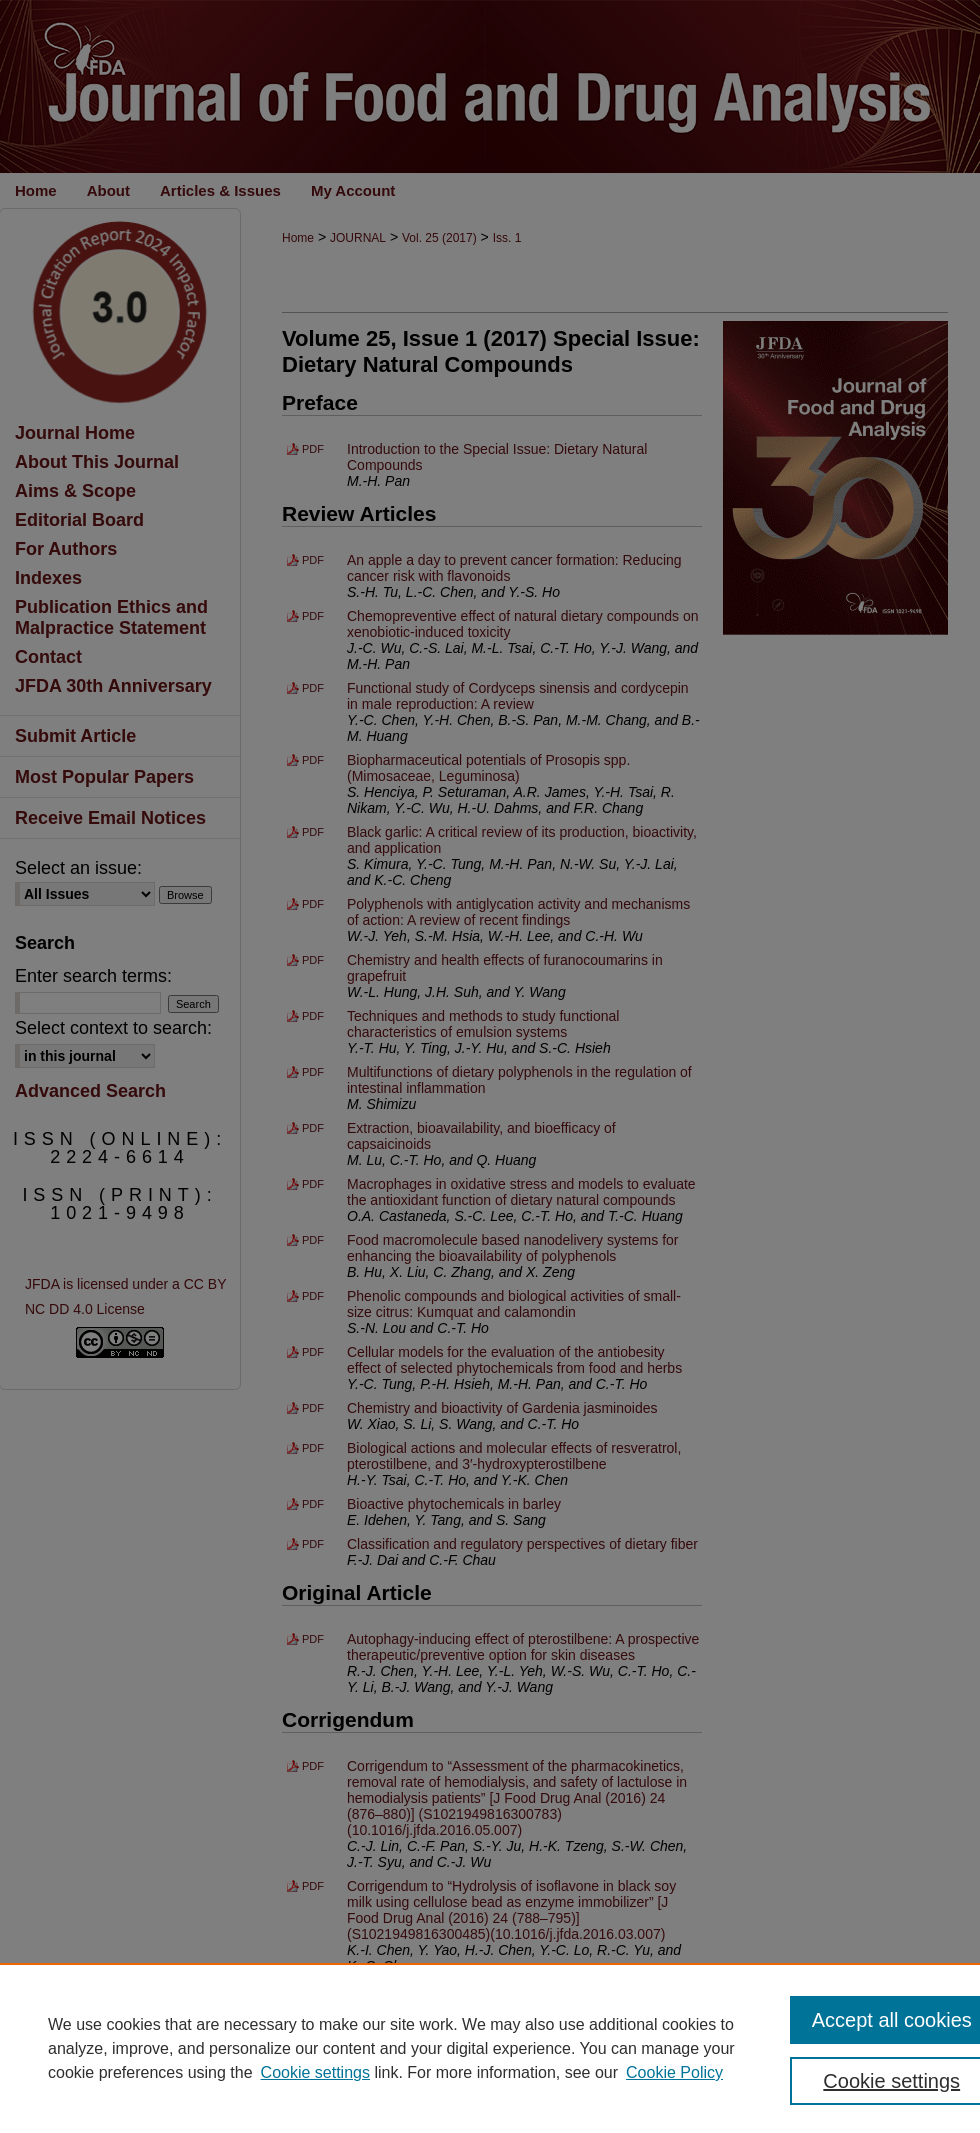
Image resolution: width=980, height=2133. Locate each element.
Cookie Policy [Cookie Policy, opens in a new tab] (674, 2072)
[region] (490, 2048)
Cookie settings (315, 2072)
